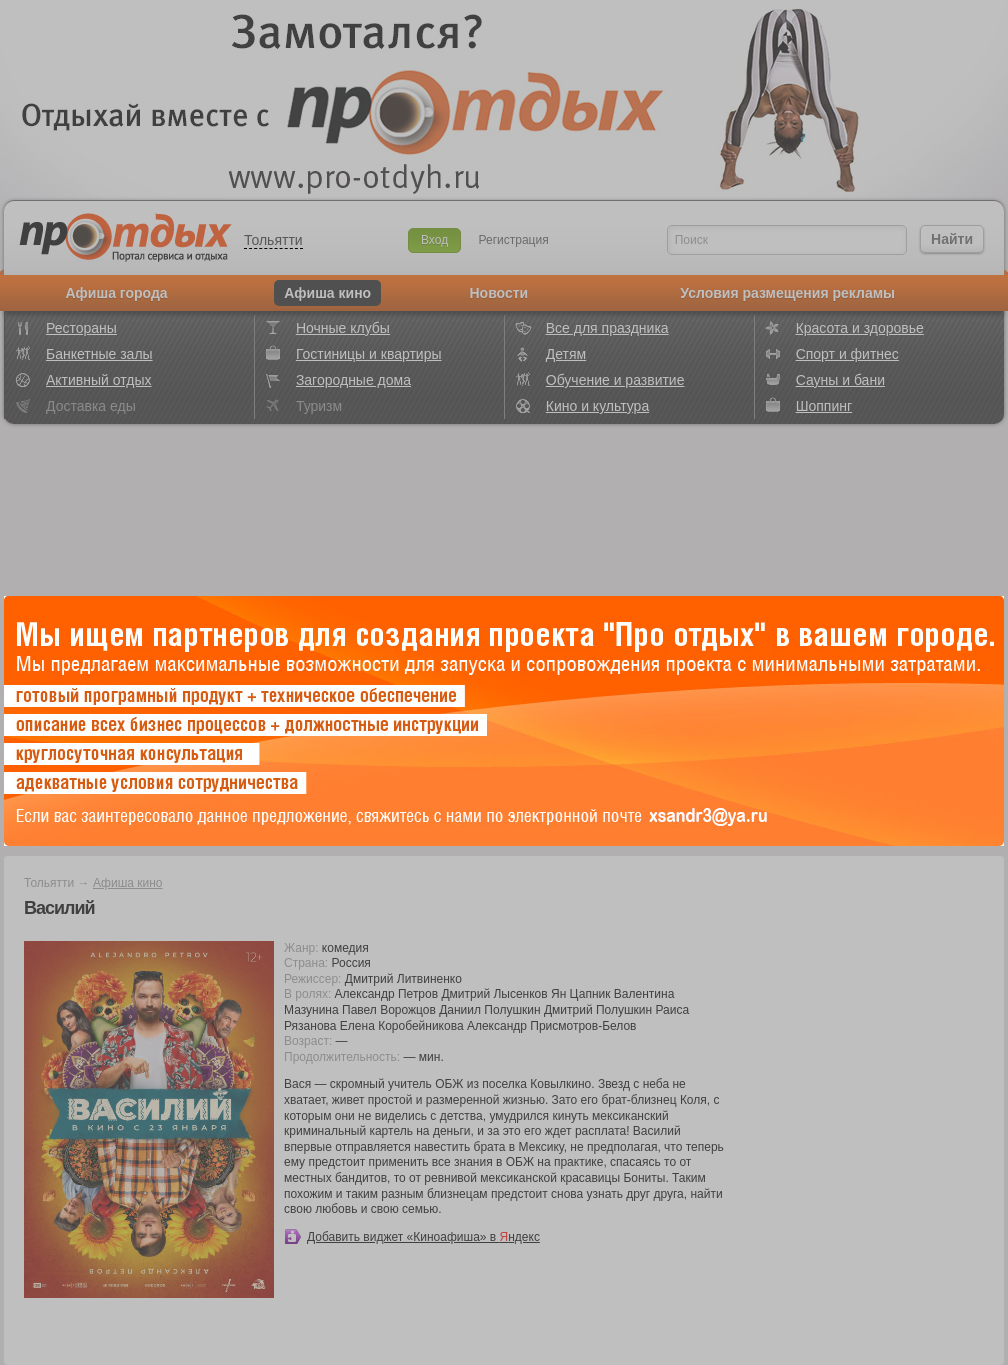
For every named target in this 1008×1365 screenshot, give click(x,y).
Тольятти (273, 240)
